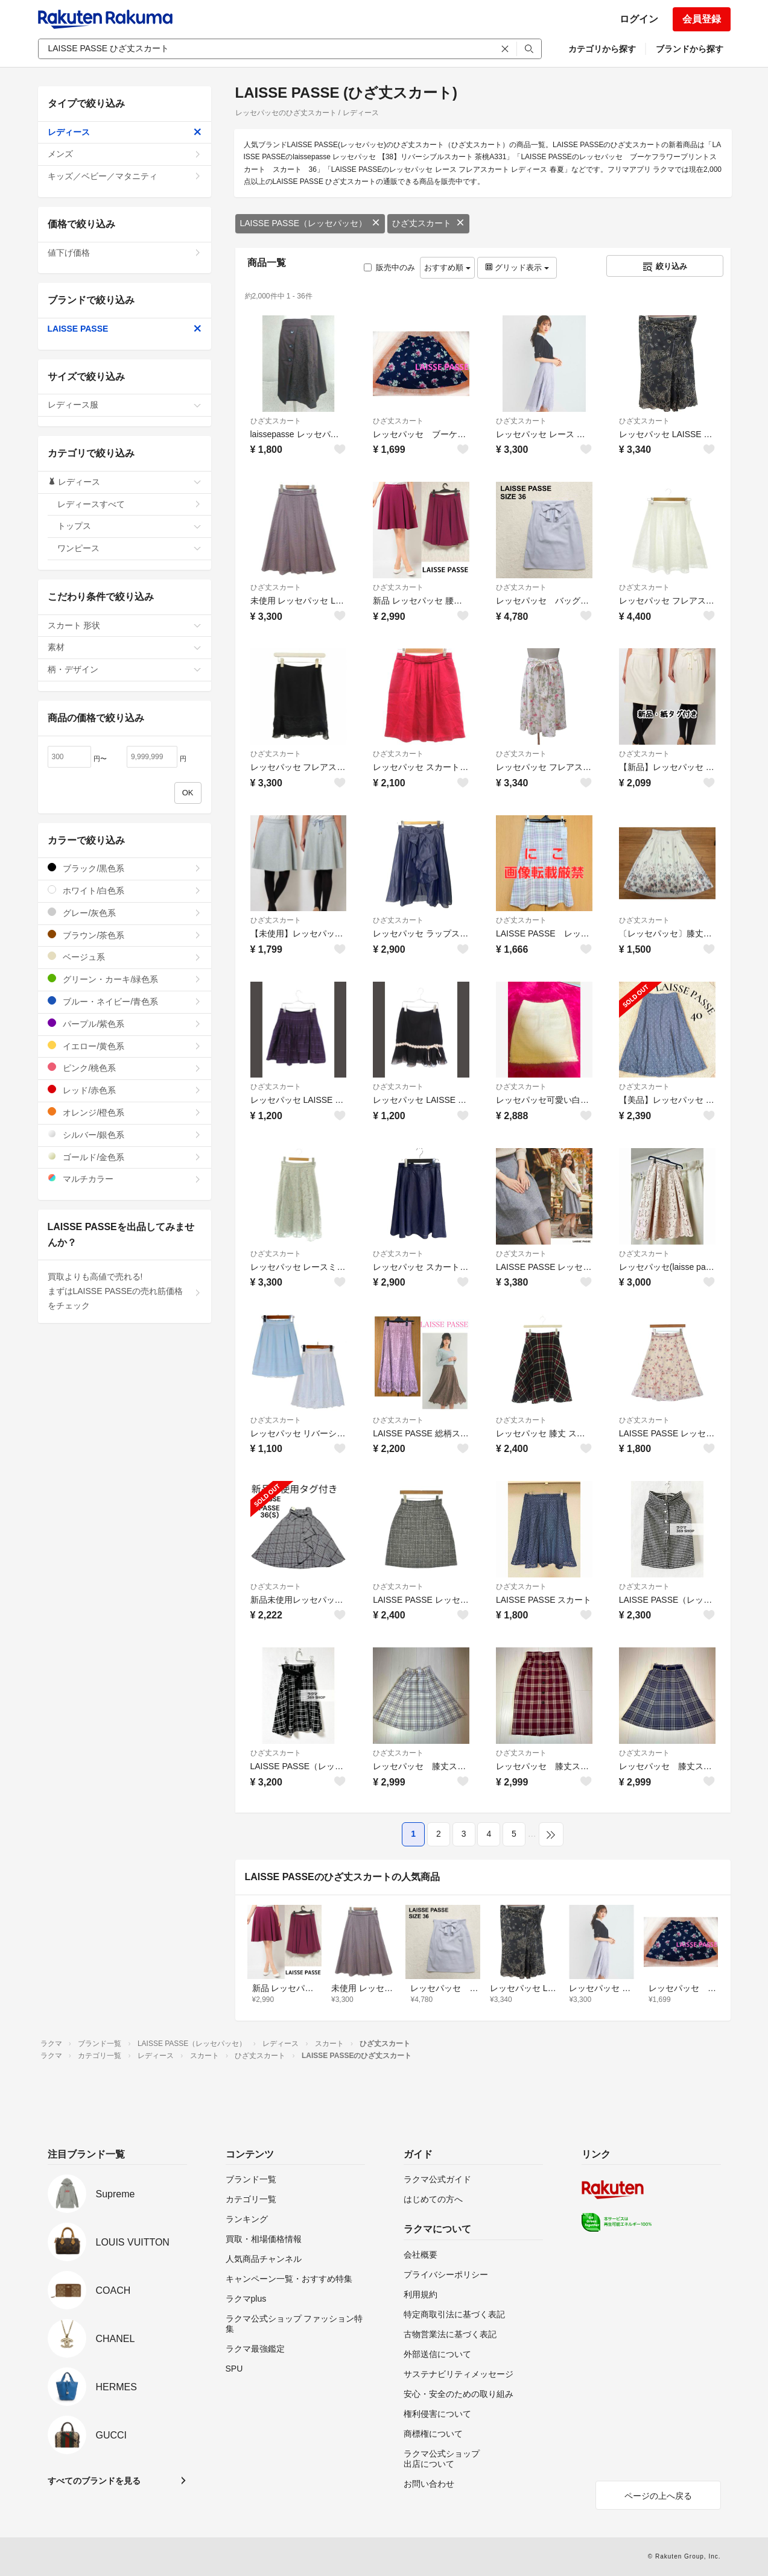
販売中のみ (389, 267)
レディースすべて (129, 504)
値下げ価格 (125, 252)
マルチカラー (125, 1178)
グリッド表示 (517, 267)
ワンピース (129, 548)
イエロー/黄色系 (125, 1046)
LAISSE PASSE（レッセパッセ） (310, 223)
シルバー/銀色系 (125, 1134)
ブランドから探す (689, 49)
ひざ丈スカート (428, 223)
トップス (129, 526)
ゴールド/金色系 (125, 1157)
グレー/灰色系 (125, 913)
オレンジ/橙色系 (125, 1112)
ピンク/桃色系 (125, 1067)
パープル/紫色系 (125, 1023)
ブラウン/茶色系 (125, 935)
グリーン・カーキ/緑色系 (125, 979)
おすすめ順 (447, 267)
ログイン (639, 19)
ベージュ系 (125, 957)
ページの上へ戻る (658, 2496)
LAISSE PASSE (125, 328)
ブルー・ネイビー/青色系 (125, 1001)
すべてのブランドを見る (94, 2481)
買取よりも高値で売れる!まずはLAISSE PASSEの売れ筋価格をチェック (125, 1291)
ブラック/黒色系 (125, 868)
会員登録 (701, 19)
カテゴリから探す (602, 49)
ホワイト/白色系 (125, 890)
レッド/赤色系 (125, 1090)
